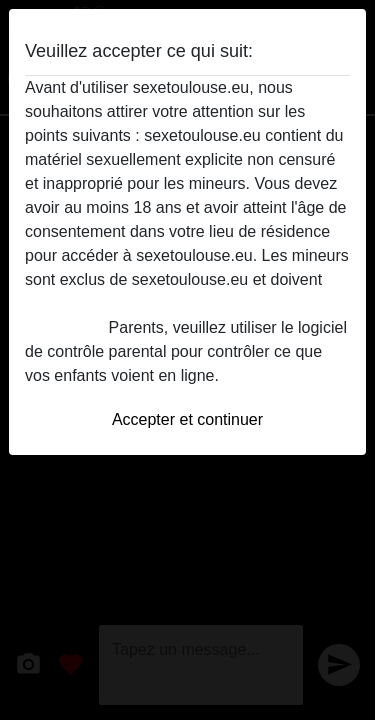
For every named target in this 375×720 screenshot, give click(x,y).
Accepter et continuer (187, 419)
